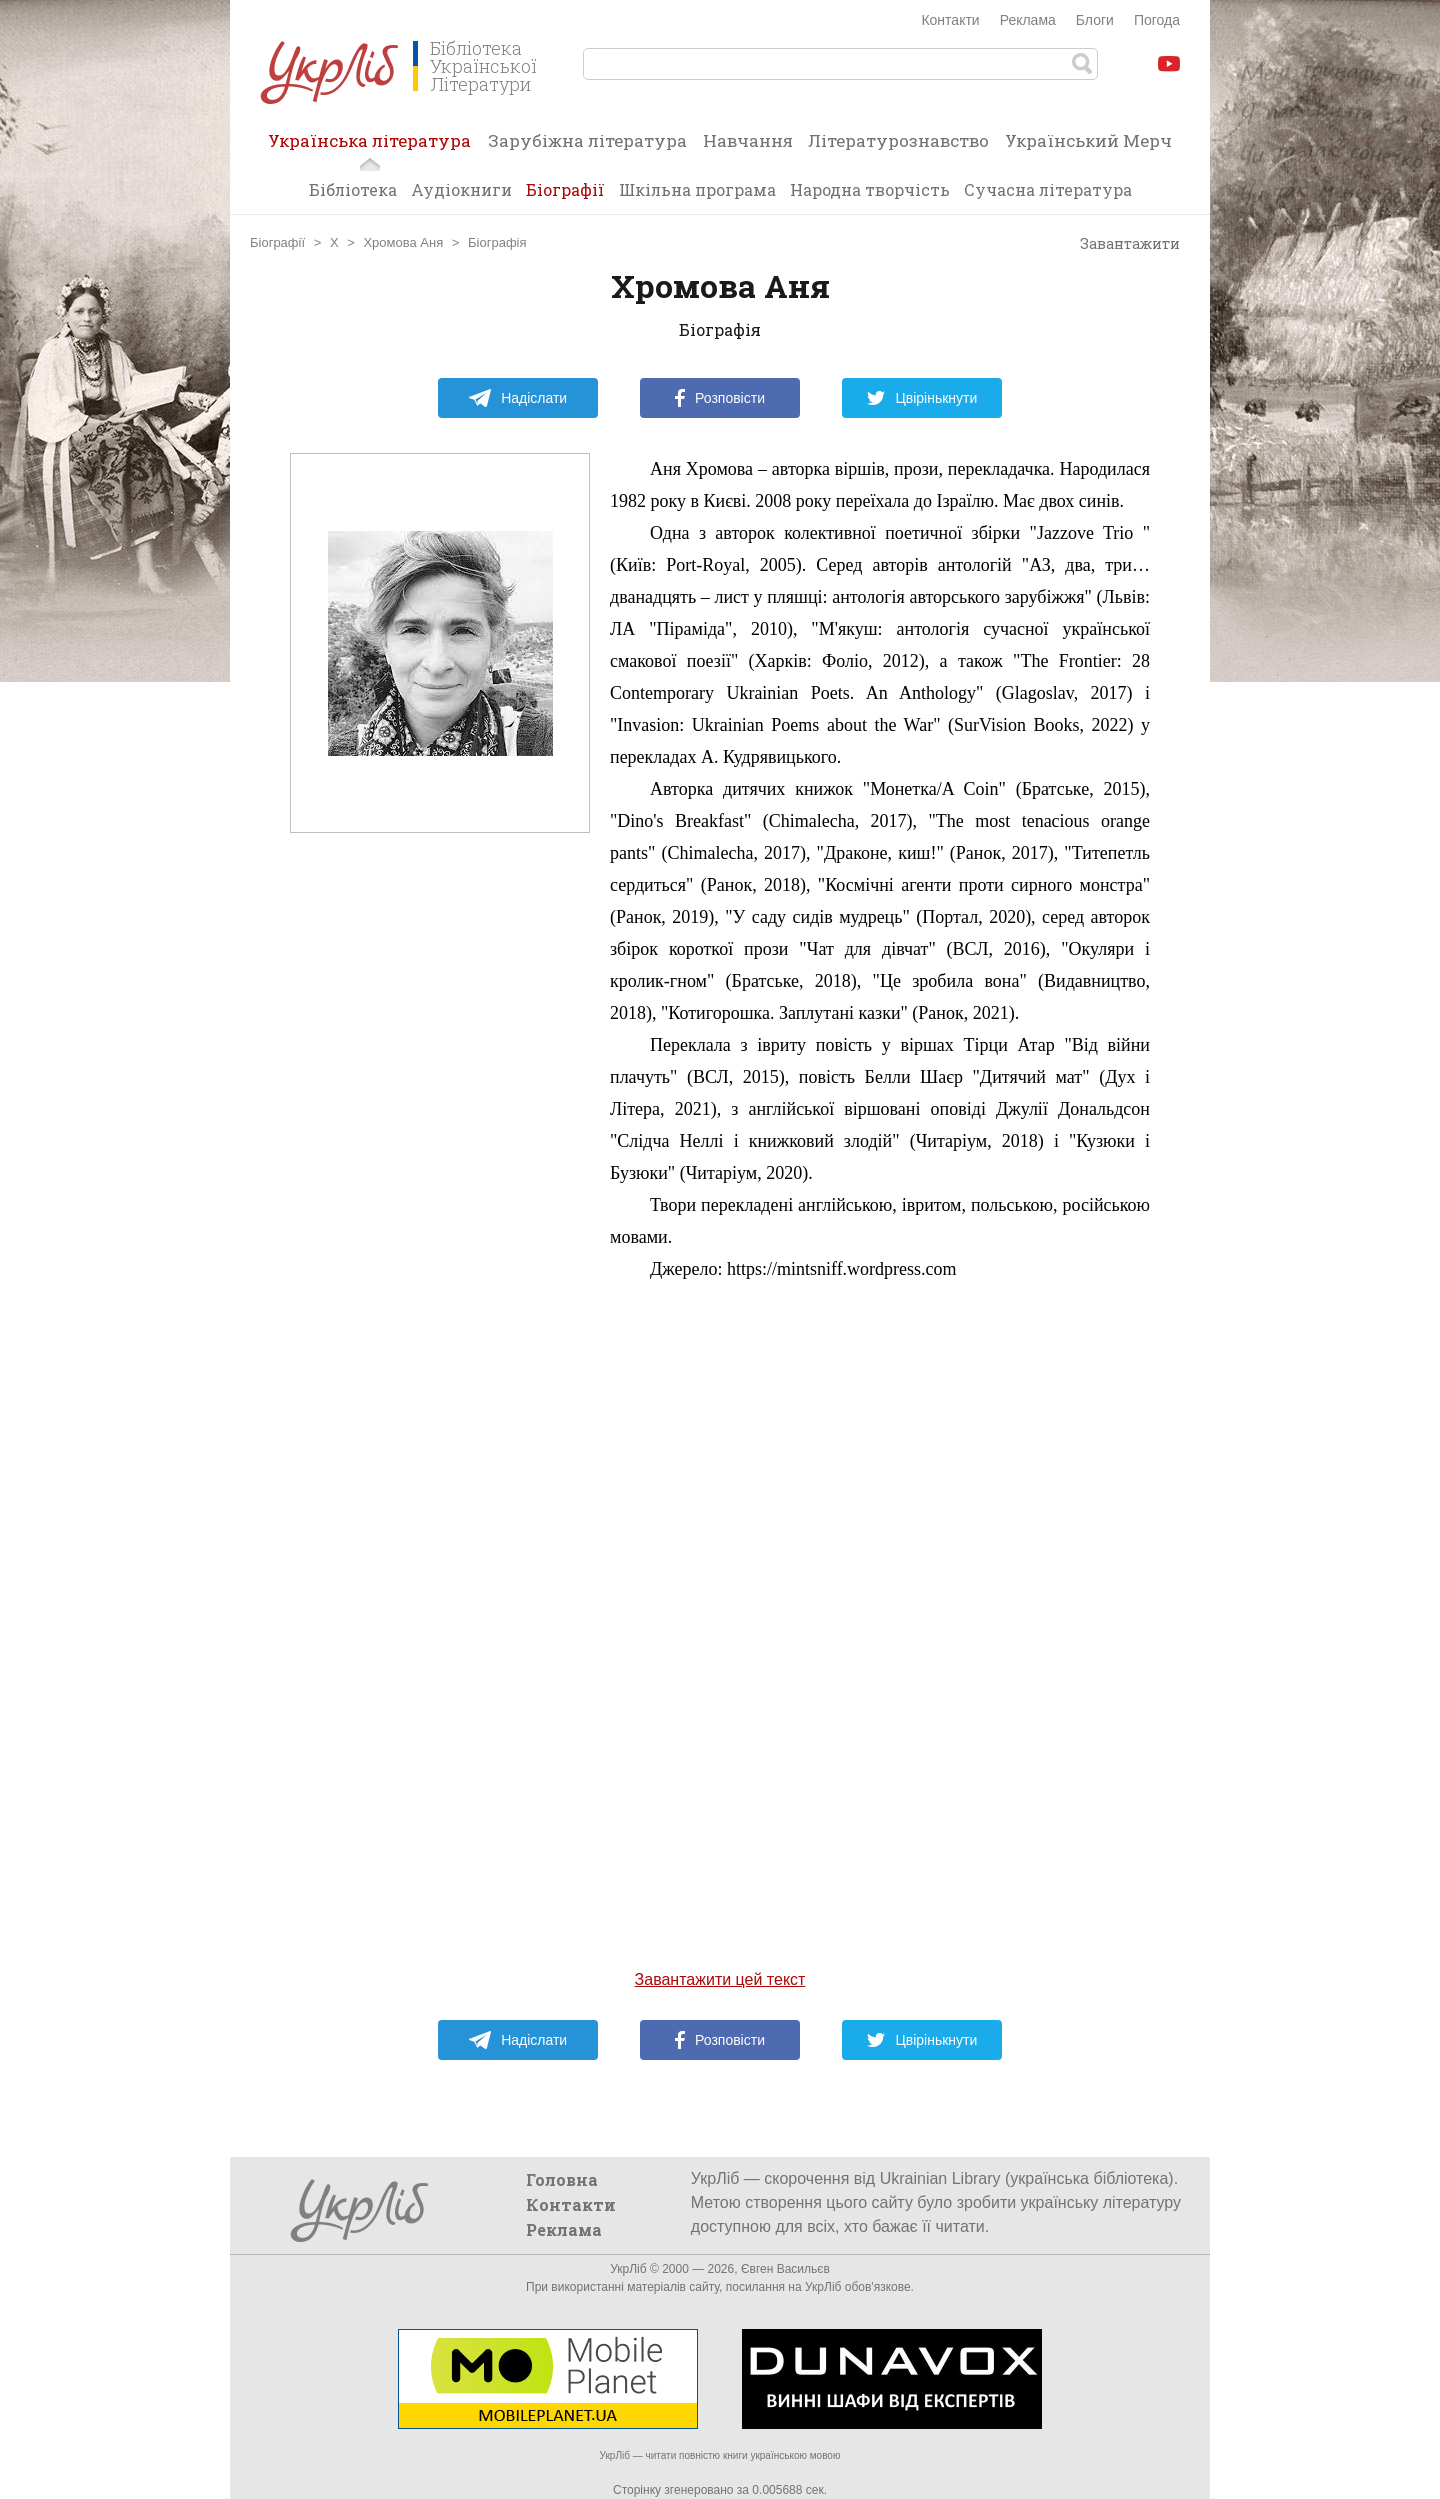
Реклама (1028, 20)
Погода (1157, 20)
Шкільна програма (697, 189)
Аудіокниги (461, 189)
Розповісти (720, 398)
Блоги (1095, 20)
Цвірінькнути (922, 398)
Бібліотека (353, 189)
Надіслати (517, 398)
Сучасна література (1048, 189)
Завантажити (1120, 244)
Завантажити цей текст (720, 1979)
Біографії (565, 189)
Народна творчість (870, 189)
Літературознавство (898, 140)
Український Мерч (1088, 140)
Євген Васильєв (785, 2269)
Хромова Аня (403, 242)
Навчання (748, 140)
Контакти (950, 20)
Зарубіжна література (587, 140)
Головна (562, 2179)
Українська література (369, 147)
